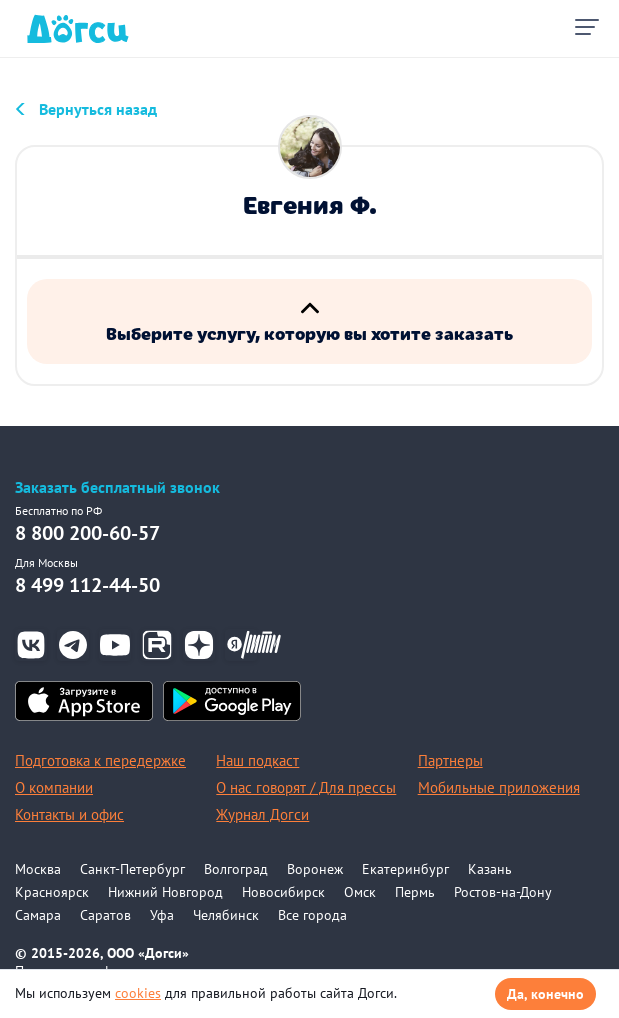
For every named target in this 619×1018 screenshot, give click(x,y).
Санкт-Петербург (132, 869)
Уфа (162, 915)
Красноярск (52, 892)
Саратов (105, 915)
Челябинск (226, 915)
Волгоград (236, 869)
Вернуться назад (98, 109)
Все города (312, 915)
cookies (138, 993)
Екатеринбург (405, 869)
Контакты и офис (69, 814)
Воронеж (315, 869)
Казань (490, 869)
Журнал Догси (262, 814)
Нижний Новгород (165, 892)
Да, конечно (545, 994)
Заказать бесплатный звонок (117, 487)
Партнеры (450, 760)
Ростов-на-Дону (503, 892)
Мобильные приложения (499, 787)
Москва (38, 869)
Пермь (415, 892)
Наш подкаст (257, 760)
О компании (54, 787)
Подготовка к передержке (100, 760)
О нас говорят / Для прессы (306, 787)
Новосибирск (283, 892)
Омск (360, 892)
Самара (38, 915)
